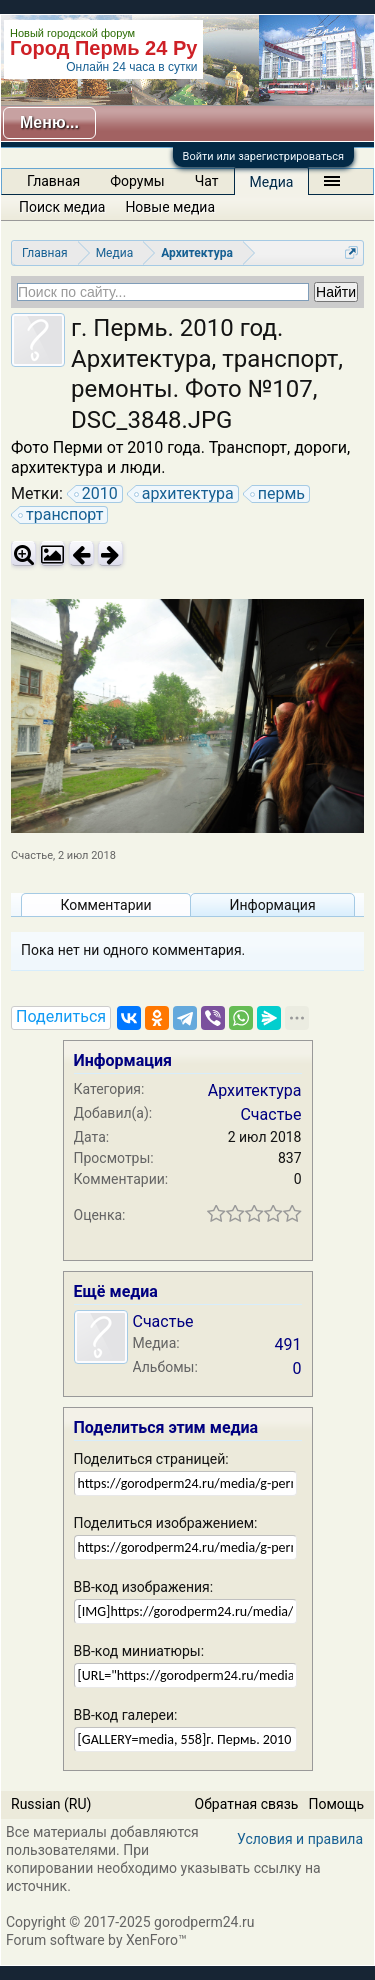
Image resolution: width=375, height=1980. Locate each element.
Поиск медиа (62, 207)
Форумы (137, 181)
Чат (207, 181)
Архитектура (255, 1090)
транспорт (61, 515)
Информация (272, 905)
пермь (278, 494)
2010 (97, 494)
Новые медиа (170, 207)
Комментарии (105, 905)
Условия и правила (300, 1839)
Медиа (272, 182)
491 (288, 1344)
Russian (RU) (51, 1804)
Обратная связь (247, 1804)
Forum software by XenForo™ (96, 1940)
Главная (53, 181)
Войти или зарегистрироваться (263, 156)
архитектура (185, 494)
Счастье (32, 855)
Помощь (336, 1804)
